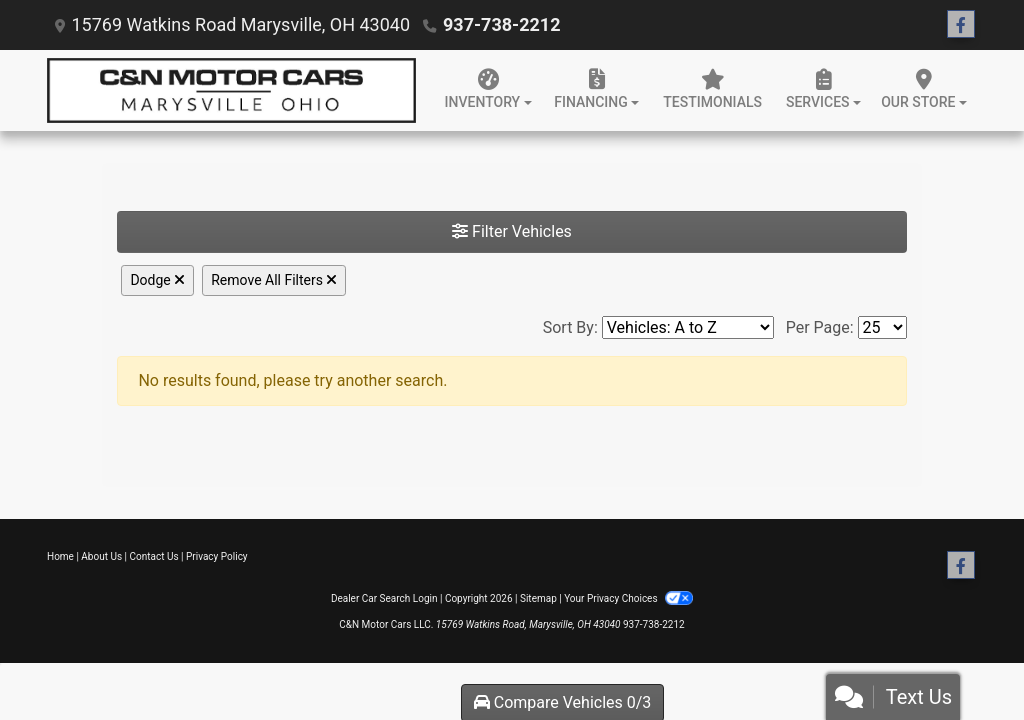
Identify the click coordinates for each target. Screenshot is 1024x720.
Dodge (157, 280)
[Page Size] (882, 327)
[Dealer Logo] (231, 90)
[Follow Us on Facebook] (961, 25)
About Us (101, 556)
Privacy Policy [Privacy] (217, 556)
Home (60, 556)
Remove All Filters (274, 280)
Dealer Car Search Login (384, 598)
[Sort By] (688, 327)
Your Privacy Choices (628, 598)
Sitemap (538, 598)
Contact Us (154, 556)
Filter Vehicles (512, 231)
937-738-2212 (501, 24)
